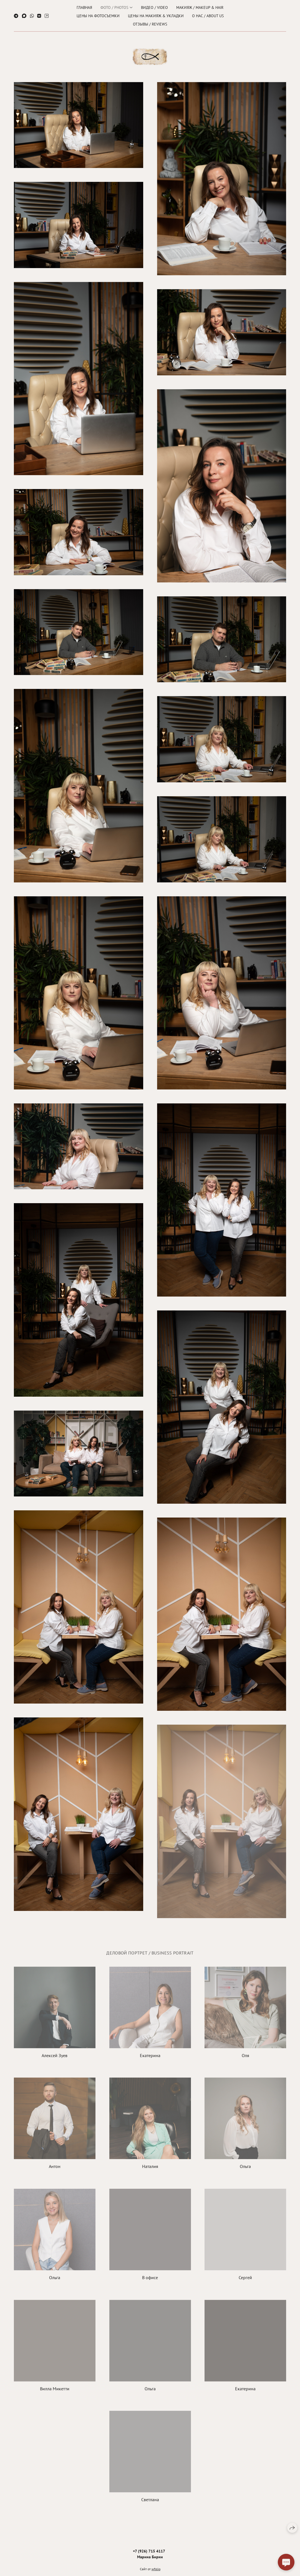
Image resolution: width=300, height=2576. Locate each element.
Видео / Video (154, 6)
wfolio (156, 2573)
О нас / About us (208, 14)
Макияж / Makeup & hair (199, 6)
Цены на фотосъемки (98, 14)
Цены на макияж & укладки (156, 14)
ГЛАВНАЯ (84, 6)
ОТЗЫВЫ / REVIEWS (150, 23)
